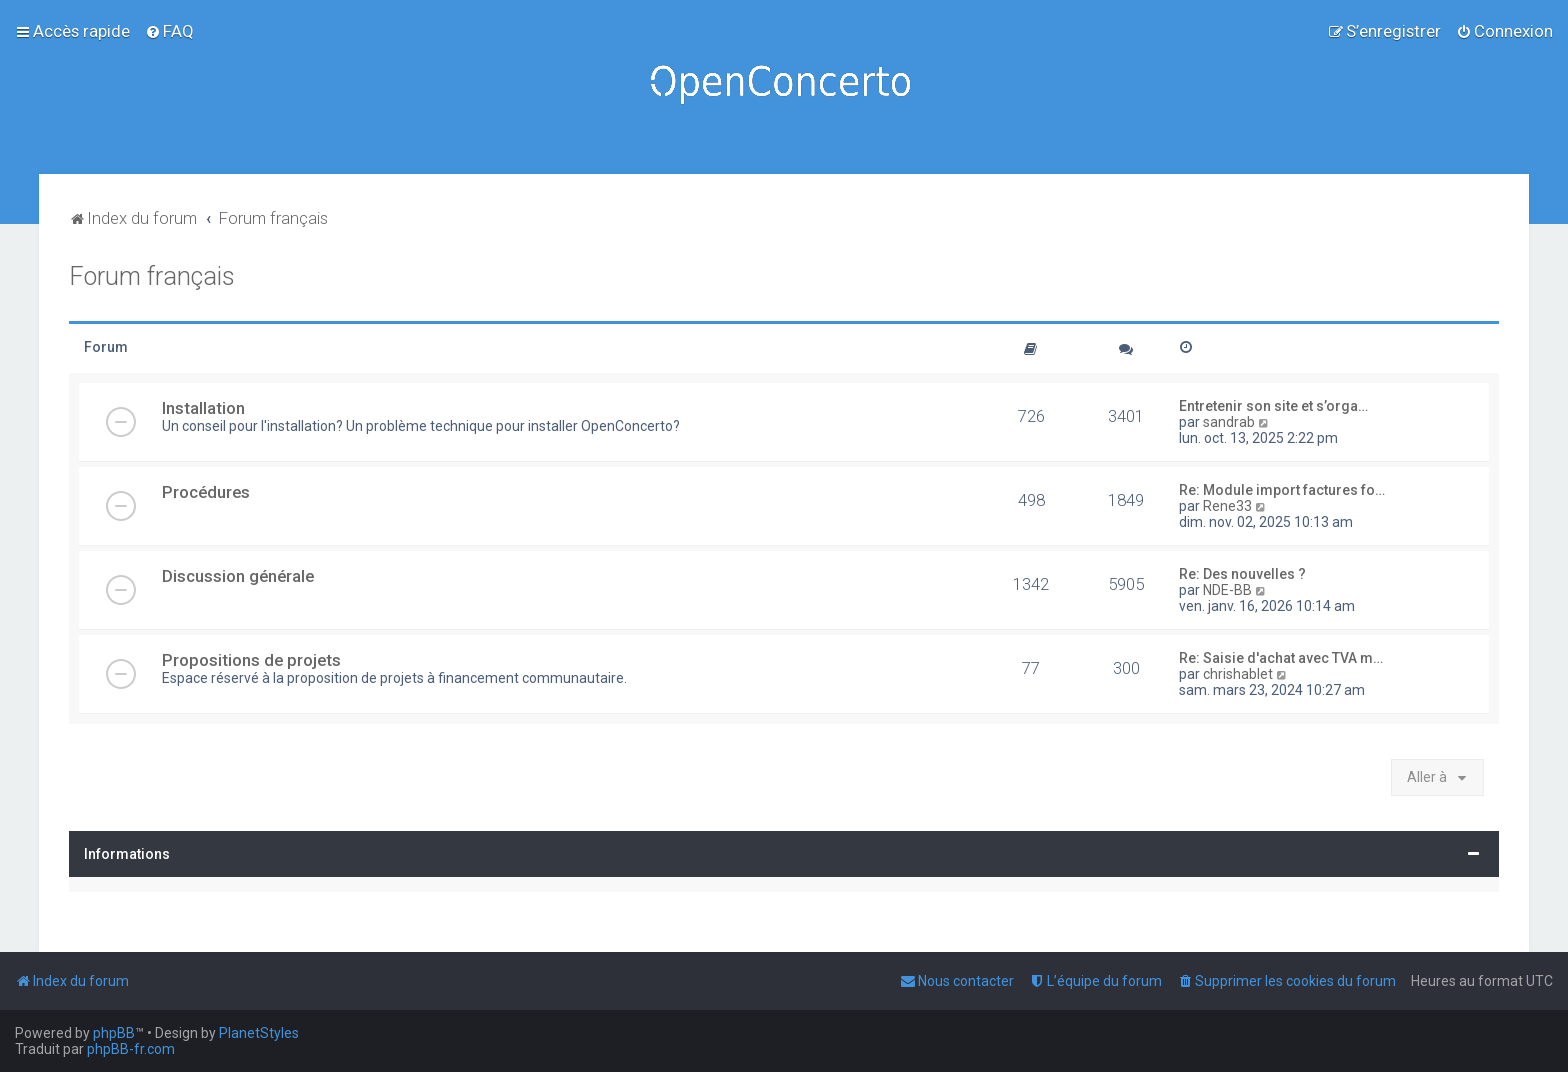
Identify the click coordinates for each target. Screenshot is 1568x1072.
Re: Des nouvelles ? (1242, 574)
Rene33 (1227, 506)
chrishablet (1238, 674)
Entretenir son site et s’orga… (1273, 406)
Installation (203, 408)
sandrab (1229, 422)
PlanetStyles (259, 1033)
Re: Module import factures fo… (1282, 490)
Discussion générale (238, 576)
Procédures (206, 492)
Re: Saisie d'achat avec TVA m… (1281, 658)
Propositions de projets (251, 660)
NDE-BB (1227, 590)
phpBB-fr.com (131, 1049)
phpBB (114, 1033)
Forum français (152, 276)
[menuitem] (169, 31)
